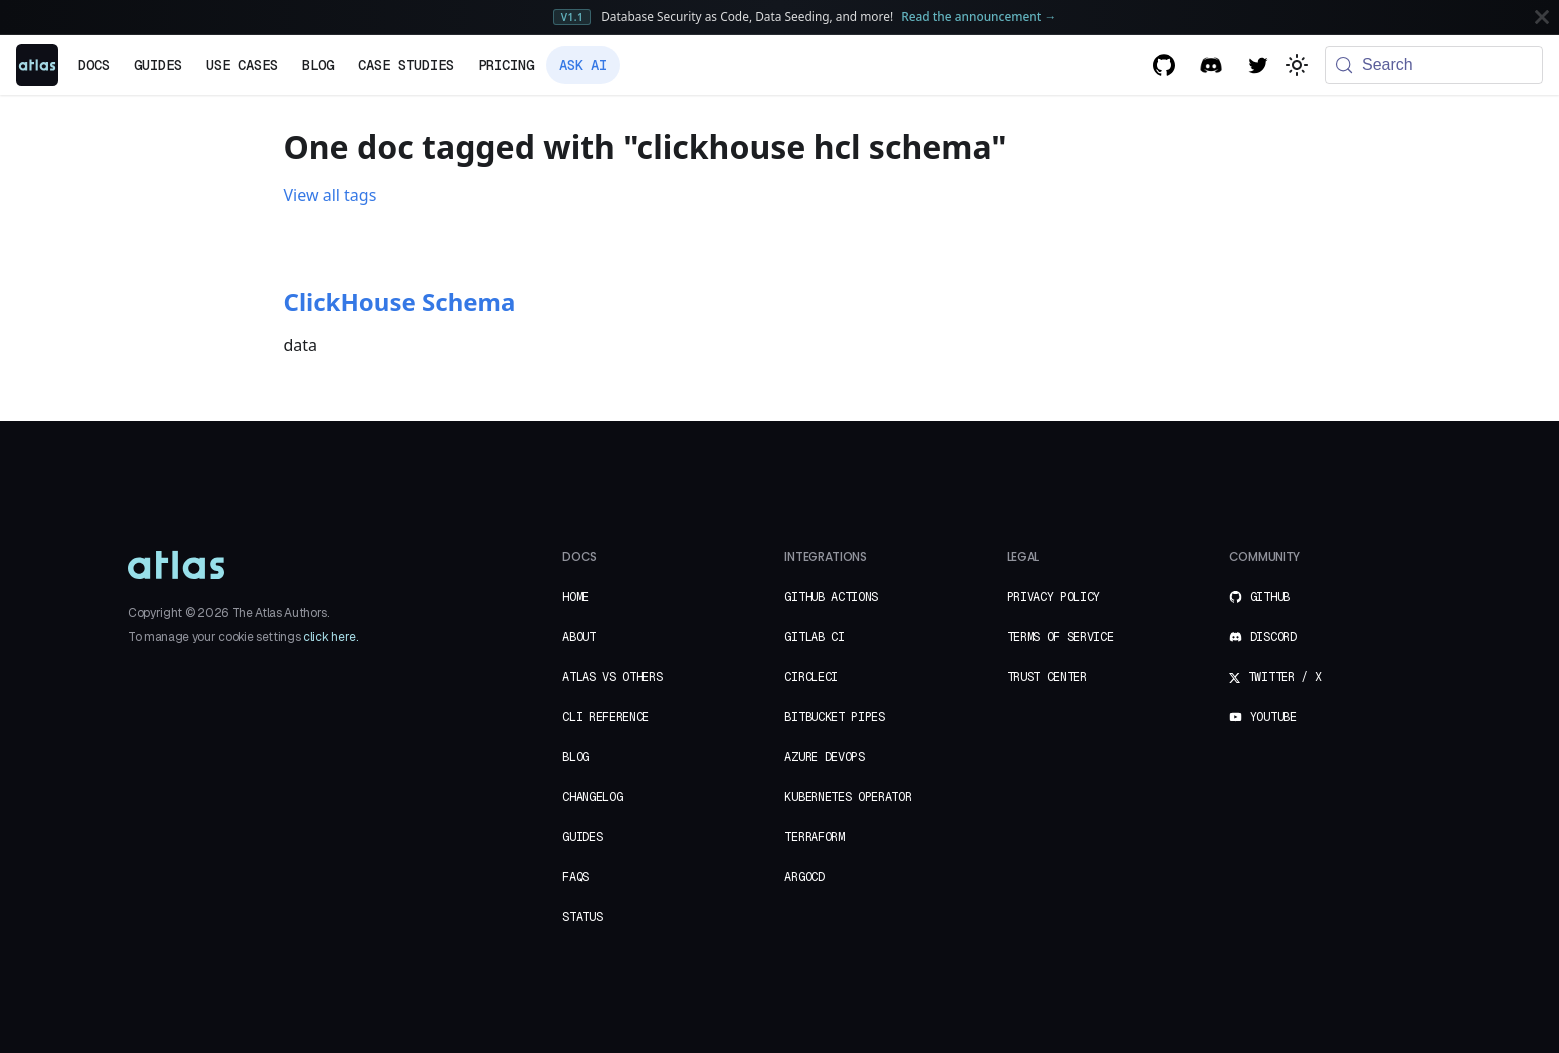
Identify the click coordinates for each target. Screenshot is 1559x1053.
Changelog (592, 797)
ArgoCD (804, 877)
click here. (330, 637)
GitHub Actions (831, 597)
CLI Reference (605, 717)
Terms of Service (1060, 637)
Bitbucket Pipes (834, 717)
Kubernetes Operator (847, 797)
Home (575, 597)
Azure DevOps (824, 757)
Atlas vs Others (612, 677)
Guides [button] (158, 65)
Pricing (506, 65)
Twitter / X (1275, 677)
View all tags (330, 195)
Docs (94, 65)
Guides (582, 837)
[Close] (1542, 17)
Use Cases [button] (242, 65)
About (578, 637)
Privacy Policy (1054, 597)
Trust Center (1047, 677)
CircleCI (810, 677)
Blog (318, 65)
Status (582, 917)
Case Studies (406, 65)
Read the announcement (978, 16)
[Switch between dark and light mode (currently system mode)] (1297, 65)
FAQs (575, 877)
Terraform (814, 837)
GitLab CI (814, 637)
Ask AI (583, 65)
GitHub (1259, 597)
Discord (1263, 637)
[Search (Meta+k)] (1434, 65)
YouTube (1263, 717)
